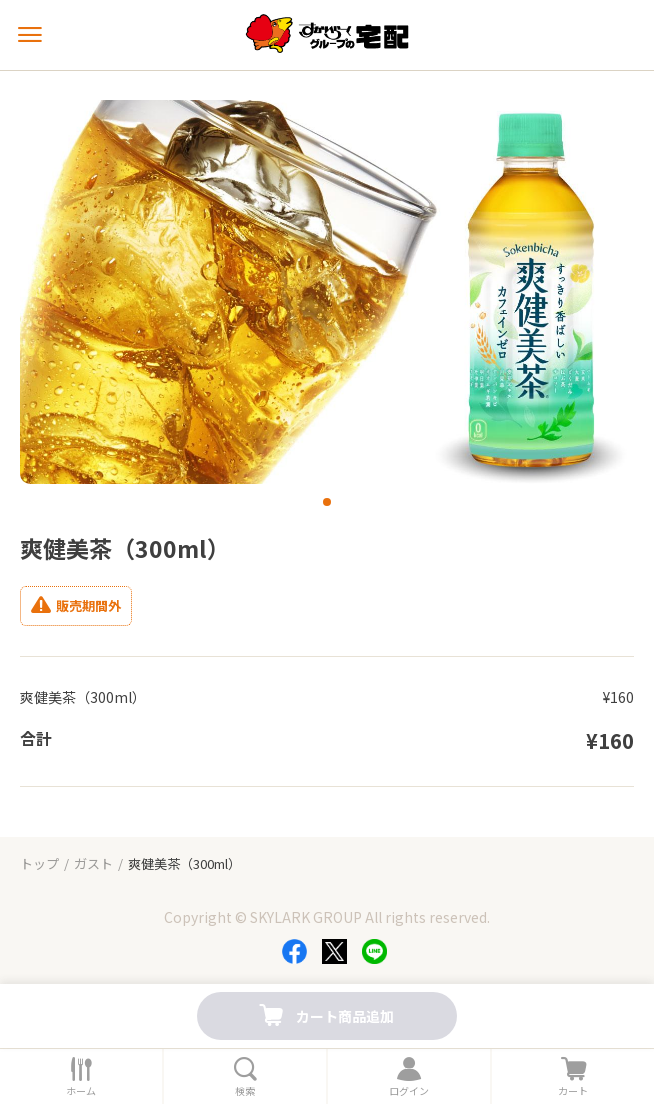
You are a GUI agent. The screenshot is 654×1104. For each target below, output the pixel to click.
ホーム (81, 1091)
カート (573, 1091)
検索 (245, 1091)
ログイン (409, 1091)
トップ (39, 863)
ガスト (93, 863)
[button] (327, 502)
